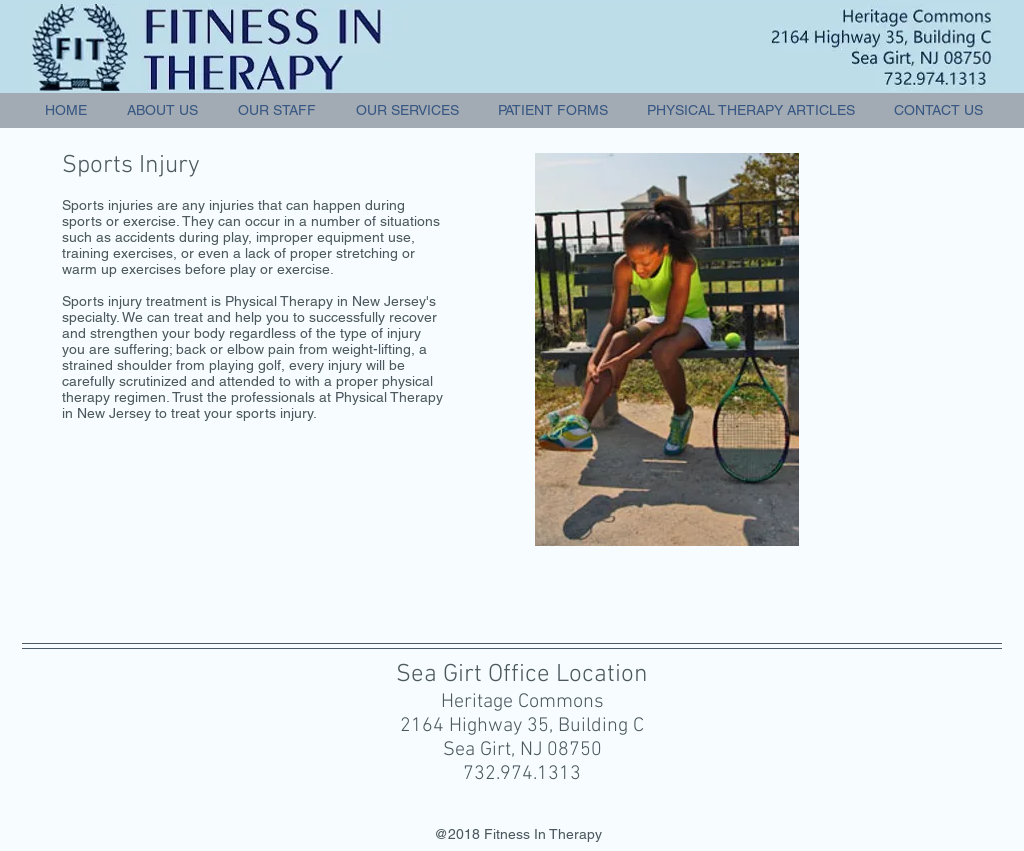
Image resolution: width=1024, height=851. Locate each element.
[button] (407, 110)
